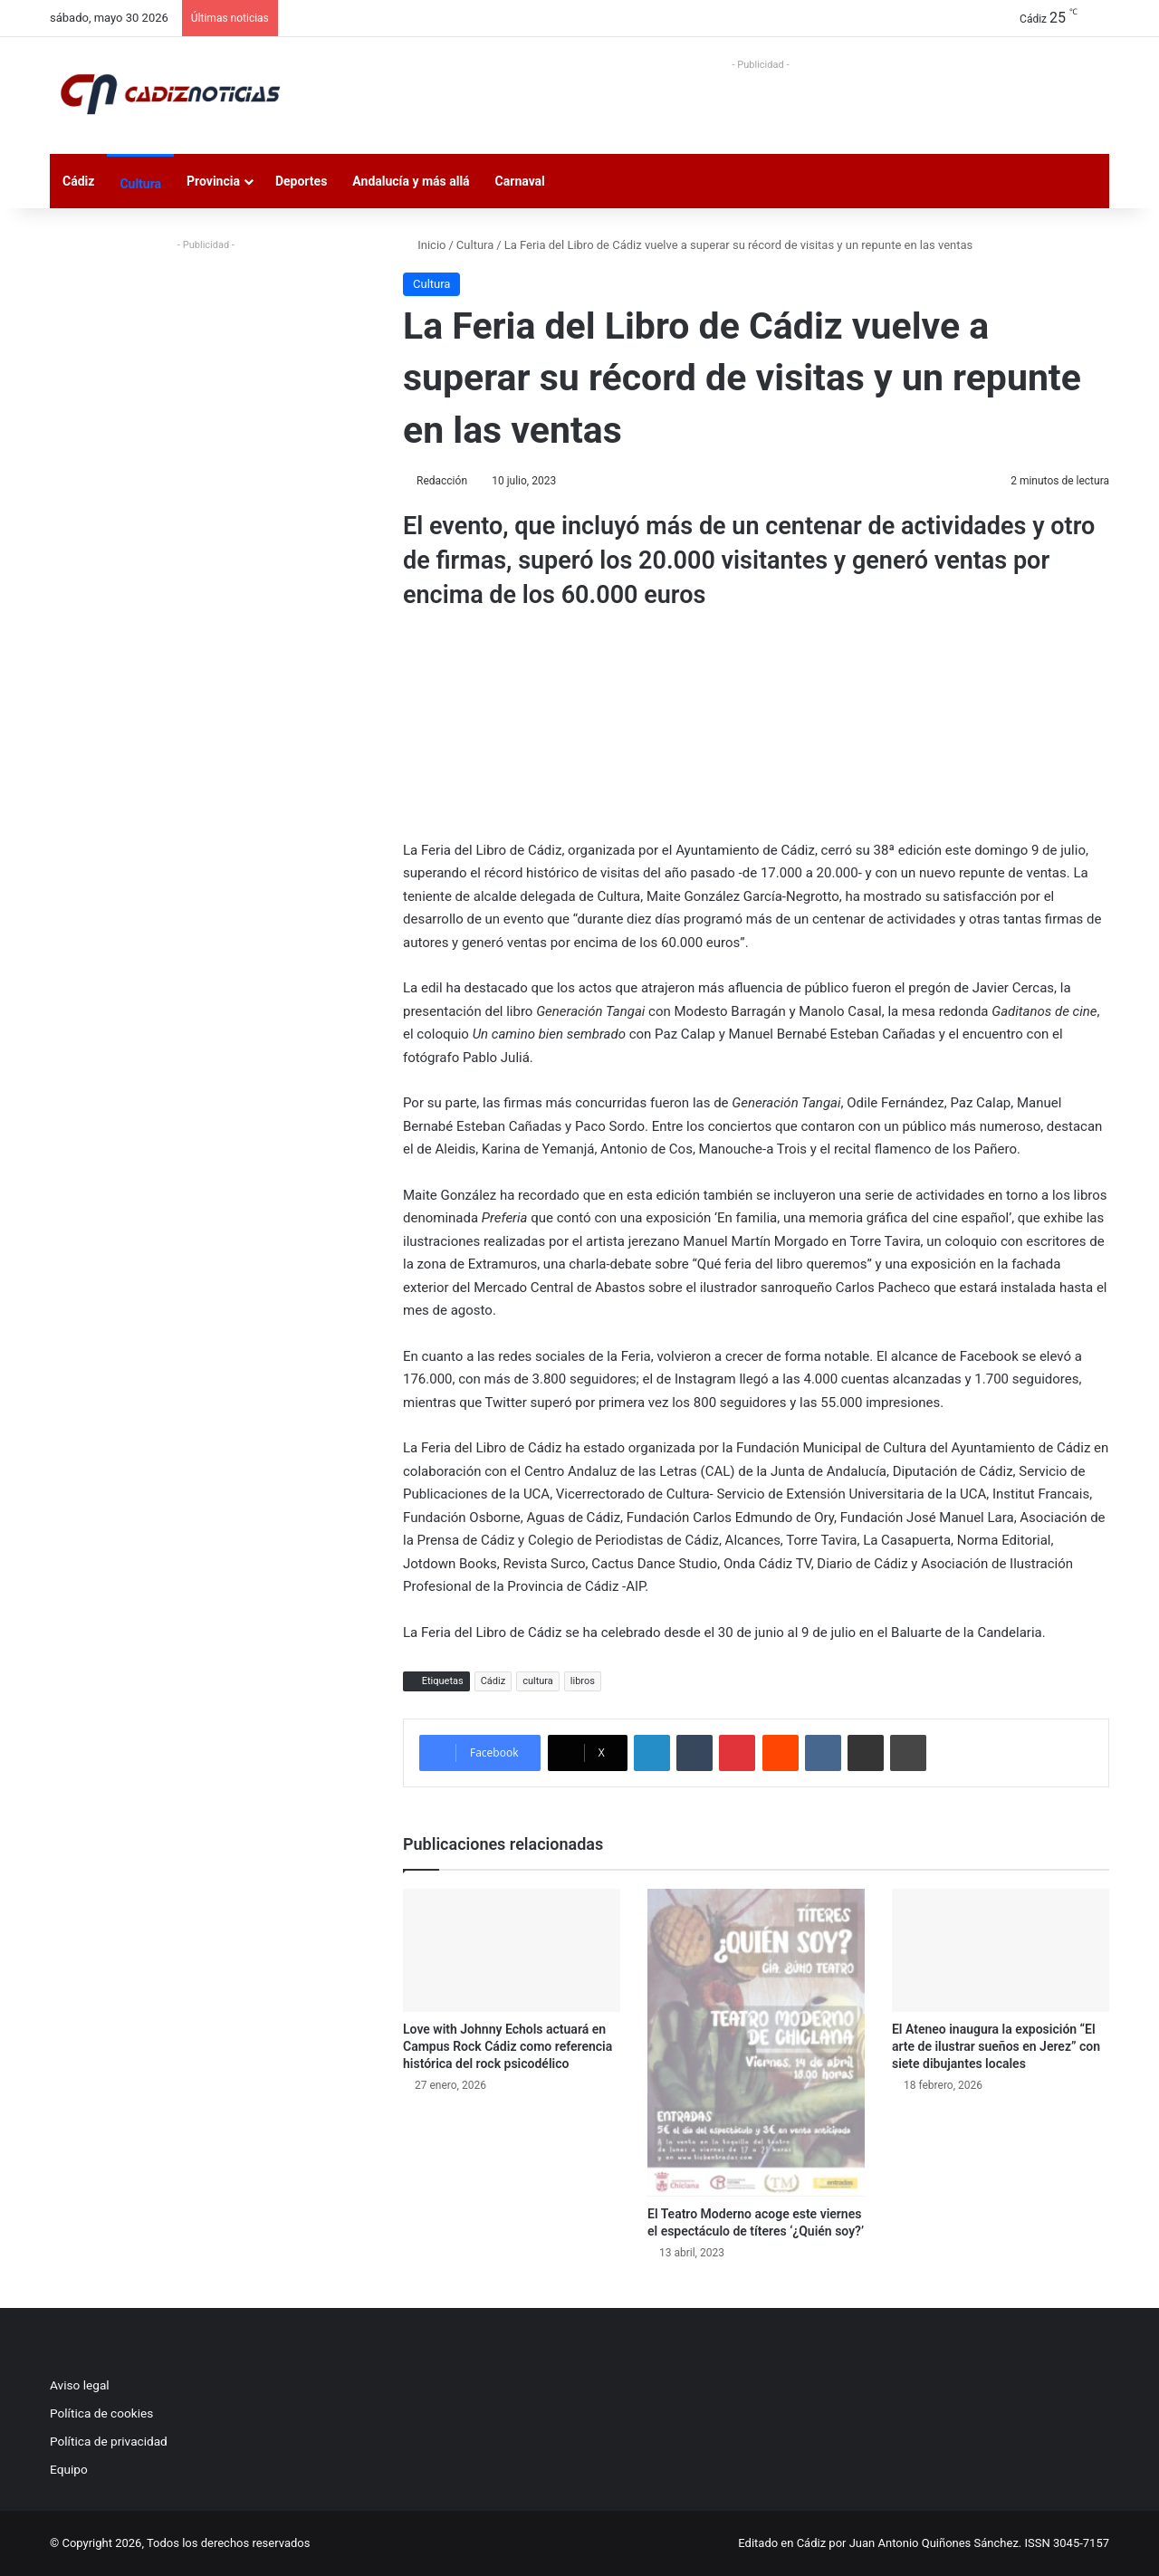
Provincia (213, 181)
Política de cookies (101, 2413)
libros (582, 1681)
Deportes (301, 181)
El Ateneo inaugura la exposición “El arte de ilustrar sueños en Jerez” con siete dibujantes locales (996, 2046)
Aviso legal (80, 2385)
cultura (537, 1681)
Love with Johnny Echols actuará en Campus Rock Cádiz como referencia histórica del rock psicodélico (507, 2046)
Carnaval (520, 181)
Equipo (69, 2469)
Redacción (442, 480)
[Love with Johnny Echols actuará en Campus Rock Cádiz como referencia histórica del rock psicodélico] (511, 1950)
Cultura (140, 184)
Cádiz (78, 181)
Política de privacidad (109, 2441)
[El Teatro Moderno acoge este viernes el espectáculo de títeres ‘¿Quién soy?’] (756, 2043)
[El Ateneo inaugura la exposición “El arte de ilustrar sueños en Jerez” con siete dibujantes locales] (1000, 1950)
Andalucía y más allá (410, 181)
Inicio (424, 245)
